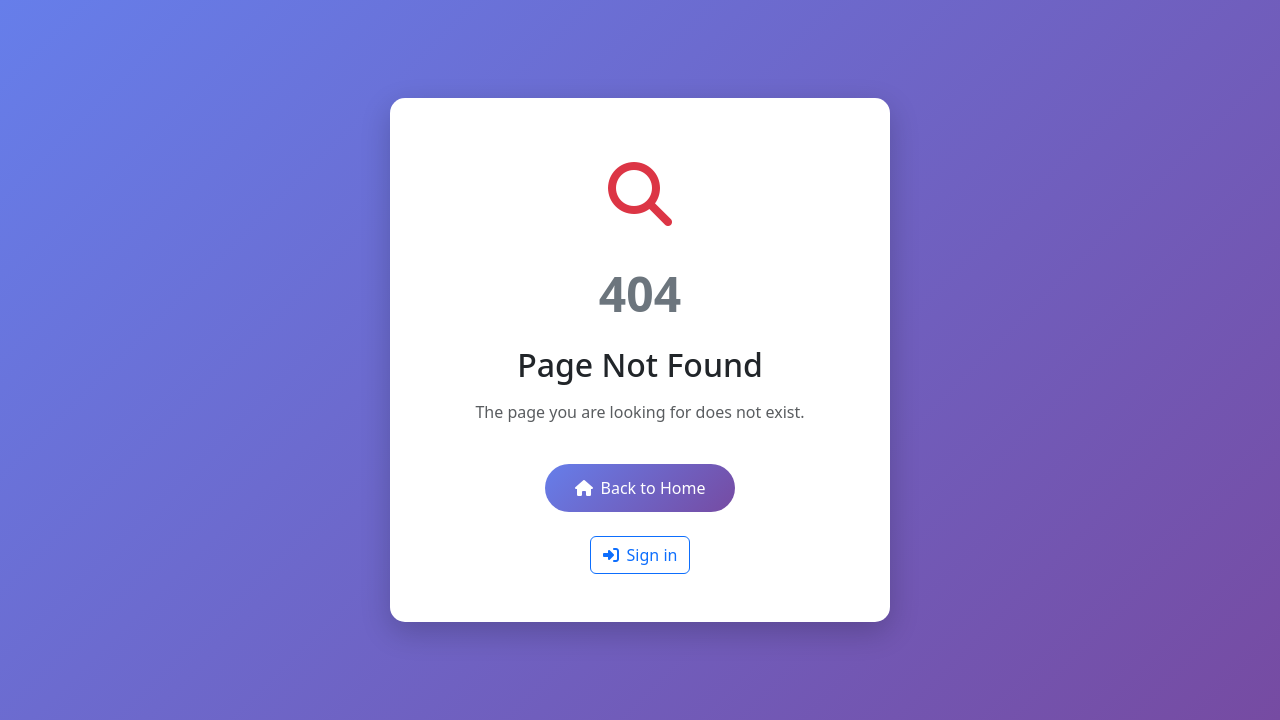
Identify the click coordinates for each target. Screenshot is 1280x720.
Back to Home (640, 488)
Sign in (640, 555)
